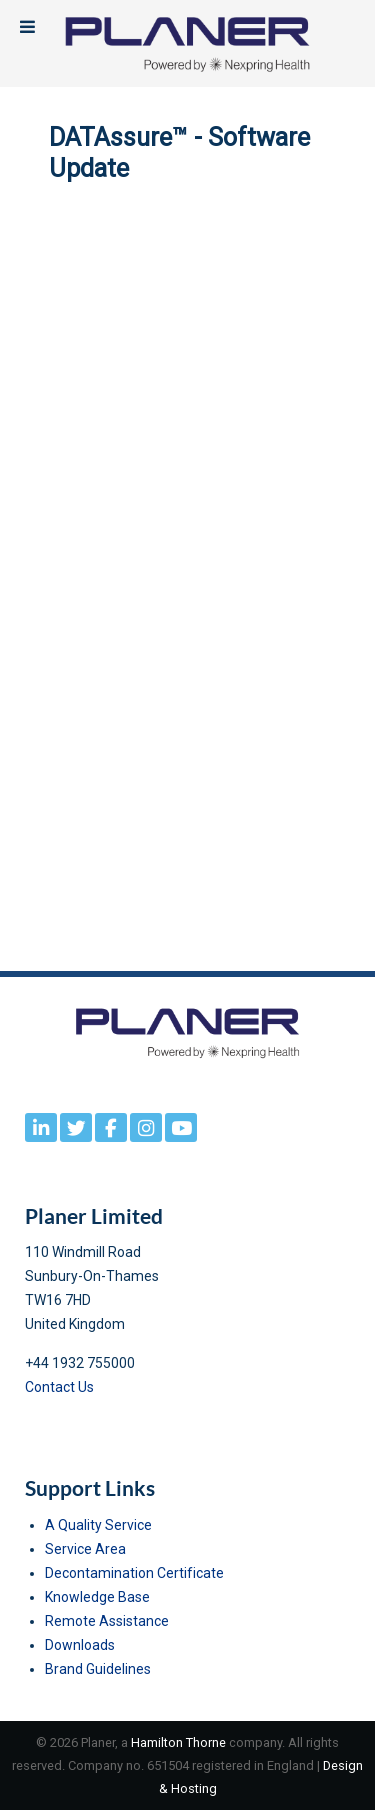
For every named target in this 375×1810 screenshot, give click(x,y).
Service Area (85, 1549)
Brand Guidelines (98, 1669)
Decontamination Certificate (134, 1573)
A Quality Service (98, 1525)
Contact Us (59, 1387)
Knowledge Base (97, 1597)
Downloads (80, 1645)
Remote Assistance (107, 1621)
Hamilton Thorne (178, 1742)
